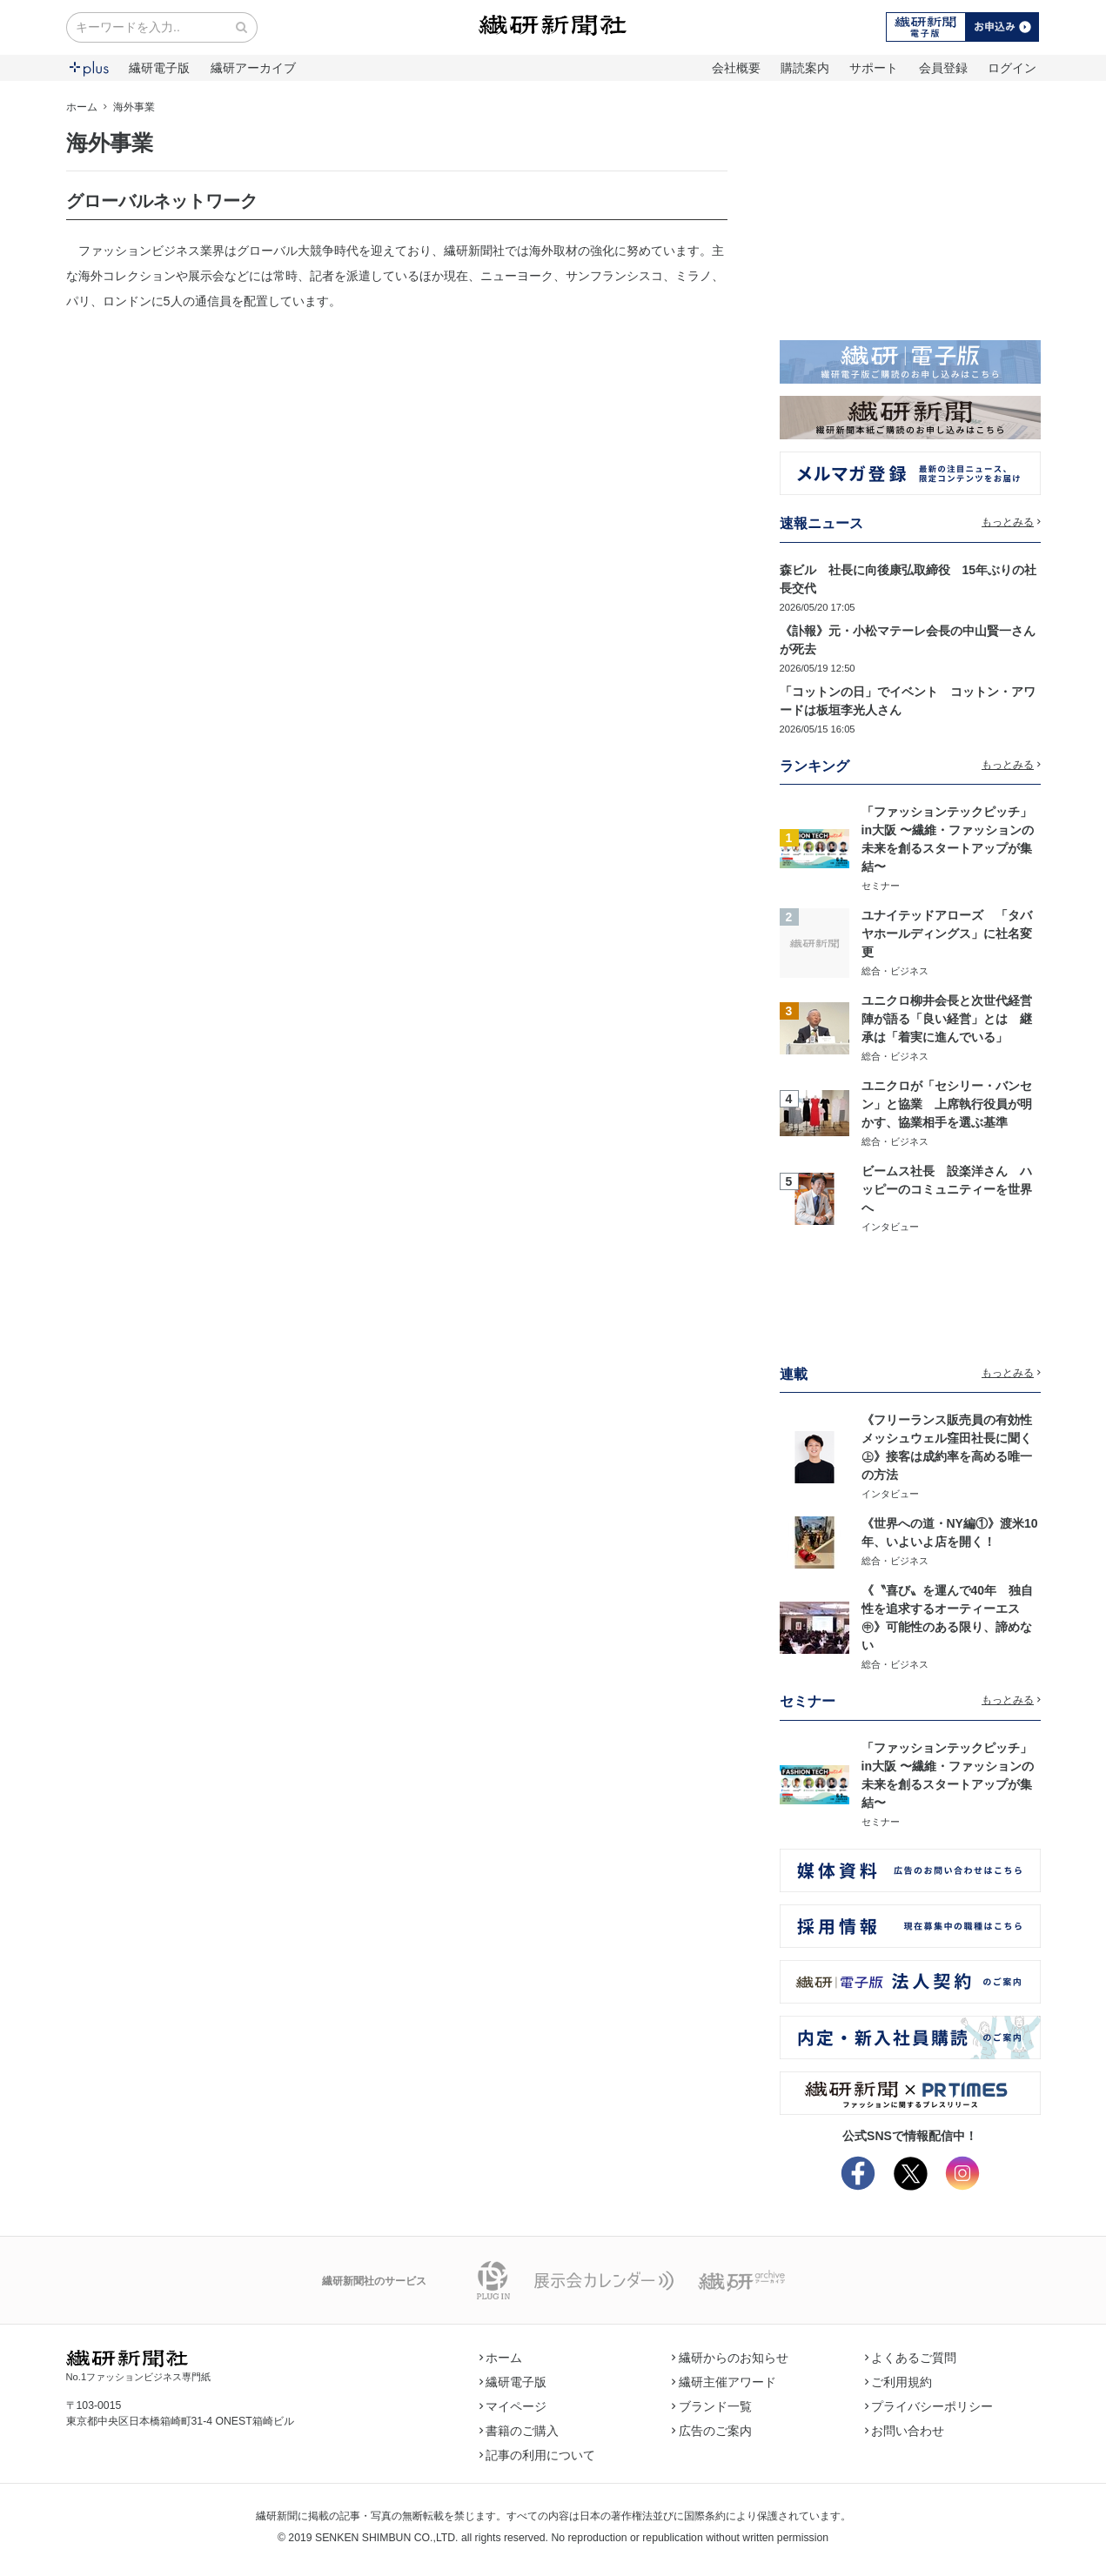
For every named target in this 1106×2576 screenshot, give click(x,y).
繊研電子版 (159, 68)
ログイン (1012, 68)
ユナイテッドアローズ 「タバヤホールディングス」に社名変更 (946, 933)
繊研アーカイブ (253, 68)
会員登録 (943, 68)
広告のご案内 (712, 2431)
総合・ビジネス (894, 971)
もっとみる (1011, 522)
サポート (873, 68)
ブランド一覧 (712, 2406)
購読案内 (805, 68)
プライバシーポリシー (929, 2406)
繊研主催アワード (724, 2382)
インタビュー (890, 1226)
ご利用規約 (899, 2382)
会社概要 (736, 68)
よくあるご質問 (911, 2358)
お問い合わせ (905, 2431)
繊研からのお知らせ (730, 2358)
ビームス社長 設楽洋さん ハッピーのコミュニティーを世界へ (946, 1189)
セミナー (880, 885)
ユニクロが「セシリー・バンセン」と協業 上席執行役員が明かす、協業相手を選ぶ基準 (946, 1104)
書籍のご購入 (519, 2431)
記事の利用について (537, 2455)
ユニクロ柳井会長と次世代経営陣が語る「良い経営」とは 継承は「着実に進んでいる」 (946, 1019)
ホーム (81, 107)
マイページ (513, 2406)
